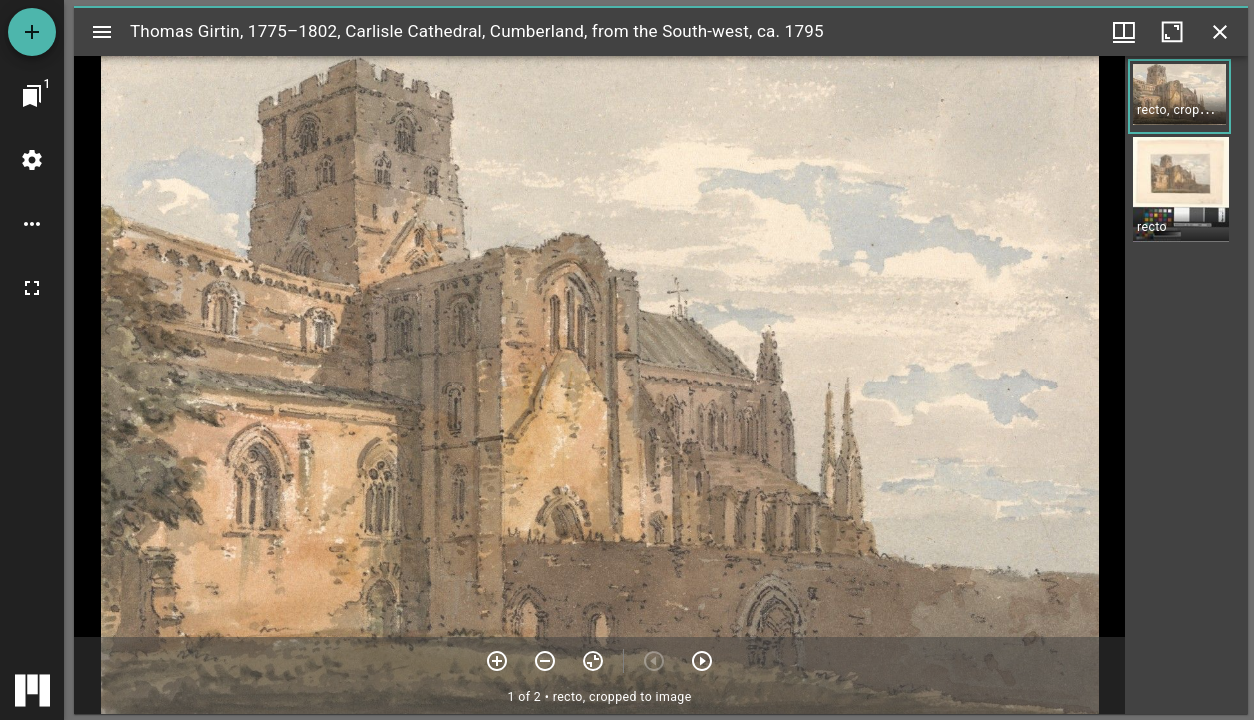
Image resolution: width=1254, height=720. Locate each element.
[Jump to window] (32, 96)
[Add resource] (32, 32)
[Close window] (1220, 32)
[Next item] (702, 661)
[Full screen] (32, 288)
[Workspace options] (32, 224)
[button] (1179, 96)
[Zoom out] (545, 661)
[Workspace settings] (32, 160)
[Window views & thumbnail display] (1124, 32)
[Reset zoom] (593, 661)
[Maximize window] (1172, 32)
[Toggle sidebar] (102, 32)
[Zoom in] (497, 661)
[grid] (1186, 385)
